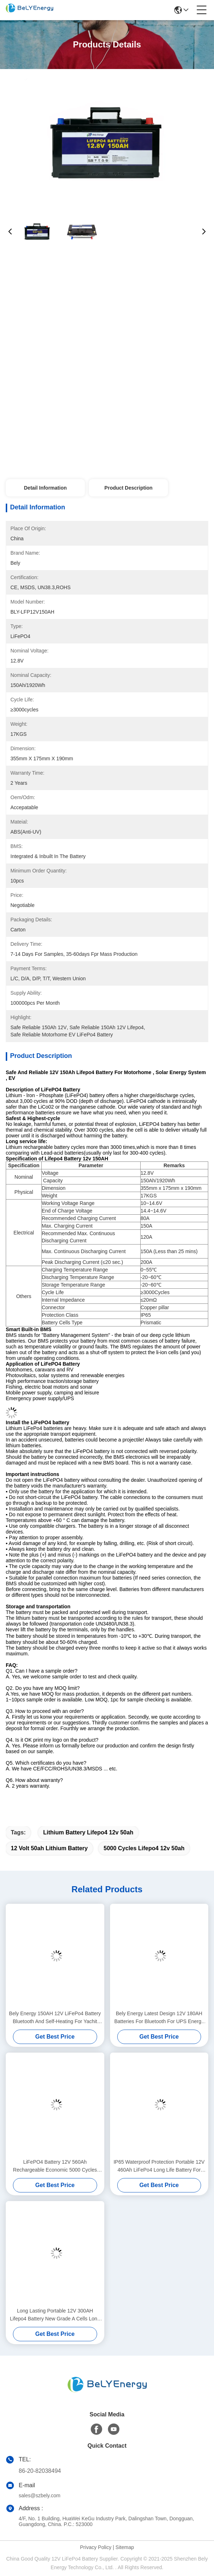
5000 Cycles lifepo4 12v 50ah (144, 1848)
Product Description (128, 488)
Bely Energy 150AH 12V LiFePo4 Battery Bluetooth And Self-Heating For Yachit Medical (55, 2018)
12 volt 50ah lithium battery (49, 1848)
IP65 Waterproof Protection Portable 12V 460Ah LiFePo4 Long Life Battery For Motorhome (159, 2166)
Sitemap (124, 2547)
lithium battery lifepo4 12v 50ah (88, 1832)
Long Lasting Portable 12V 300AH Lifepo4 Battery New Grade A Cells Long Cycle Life (55, 2315)
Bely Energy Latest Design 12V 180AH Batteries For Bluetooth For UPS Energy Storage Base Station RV (159, 2018)
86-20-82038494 (40, 2471)
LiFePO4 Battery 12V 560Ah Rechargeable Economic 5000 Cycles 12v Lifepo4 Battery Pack (55, 2166)
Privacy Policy (95, 2547)
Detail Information (45, 488)
